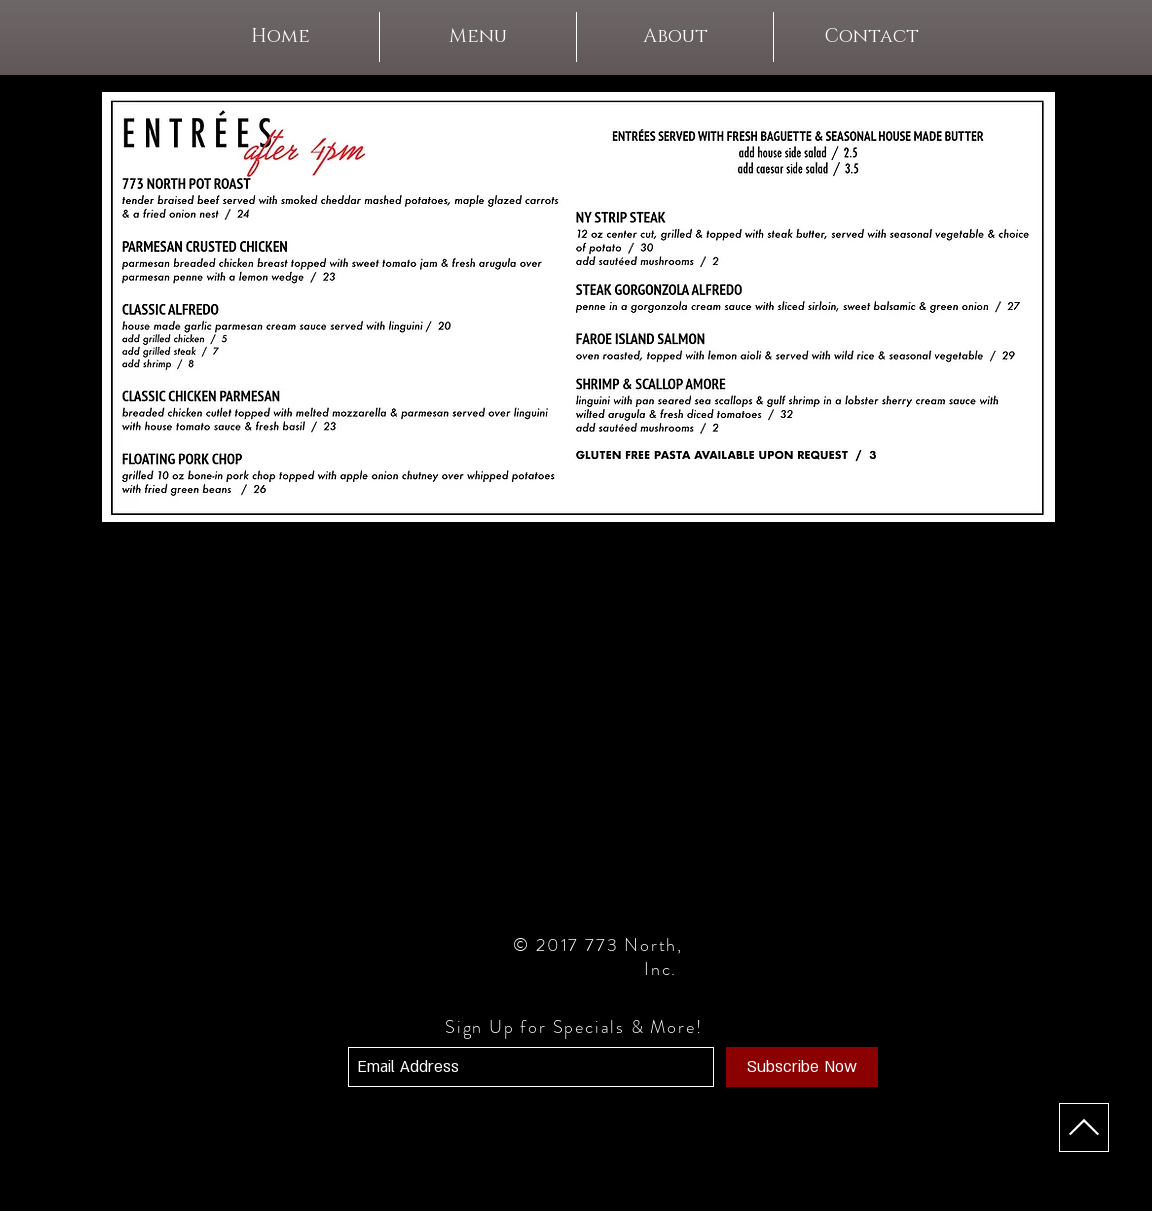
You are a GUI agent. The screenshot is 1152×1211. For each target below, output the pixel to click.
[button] (478, 37)
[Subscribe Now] (802, 1067)
